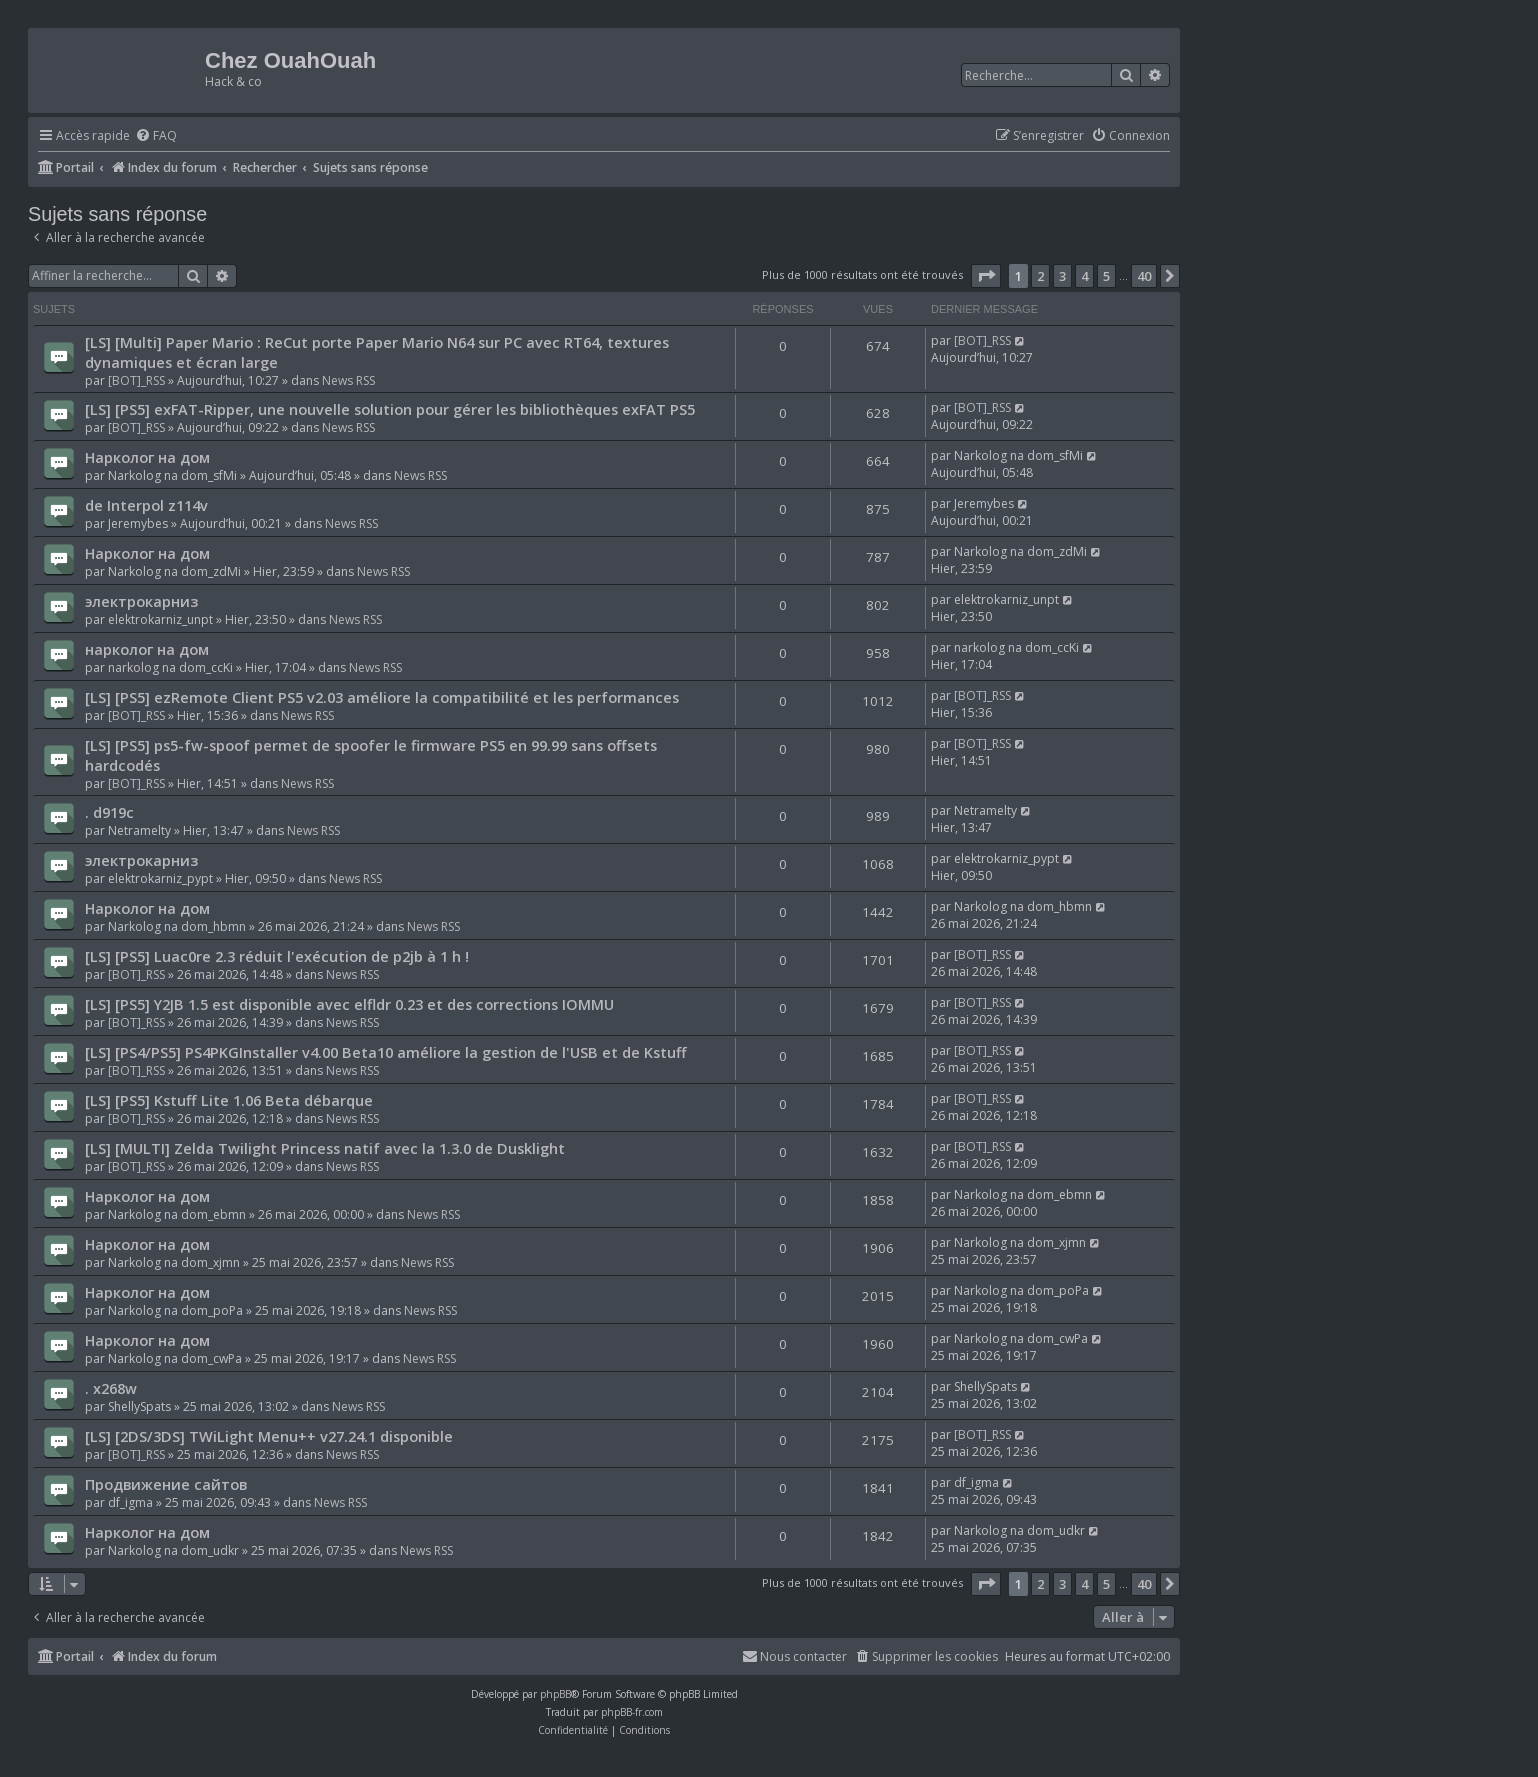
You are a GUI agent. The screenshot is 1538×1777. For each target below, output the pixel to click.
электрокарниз (141, 601)
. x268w (111, 1388)
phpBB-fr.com (632, 1712)
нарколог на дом (147, 649)
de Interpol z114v (146, 505)
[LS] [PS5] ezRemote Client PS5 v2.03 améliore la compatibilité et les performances (382, 697)
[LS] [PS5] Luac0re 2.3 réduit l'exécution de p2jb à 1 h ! (277, 956)
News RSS (348, 380)
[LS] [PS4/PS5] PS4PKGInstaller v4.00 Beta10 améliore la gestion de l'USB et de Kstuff (386, 1052)
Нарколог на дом (147, 457)
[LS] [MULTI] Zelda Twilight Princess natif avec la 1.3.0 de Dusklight (325, 1148)
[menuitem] (156, 136)
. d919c (109, 812)
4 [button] (1084, 276)
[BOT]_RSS (136, 380)
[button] (986, 276)
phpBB (555, 1694)
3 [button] (1062, 276)
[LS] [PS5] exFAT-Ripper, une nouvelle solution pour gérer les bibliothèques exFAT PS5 (390, 409)
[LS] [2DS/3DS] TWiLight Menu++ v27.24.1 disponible (269, 1436)
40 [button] (1144, 276)
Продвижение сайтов (166, 1484)
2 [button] (1040, 276)
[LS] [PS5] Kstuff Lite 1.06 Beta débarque (229, 1100)
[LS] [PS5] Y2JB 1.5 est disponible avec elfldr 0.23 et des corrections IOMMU (349, 1004)
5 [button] (1106, 276)
